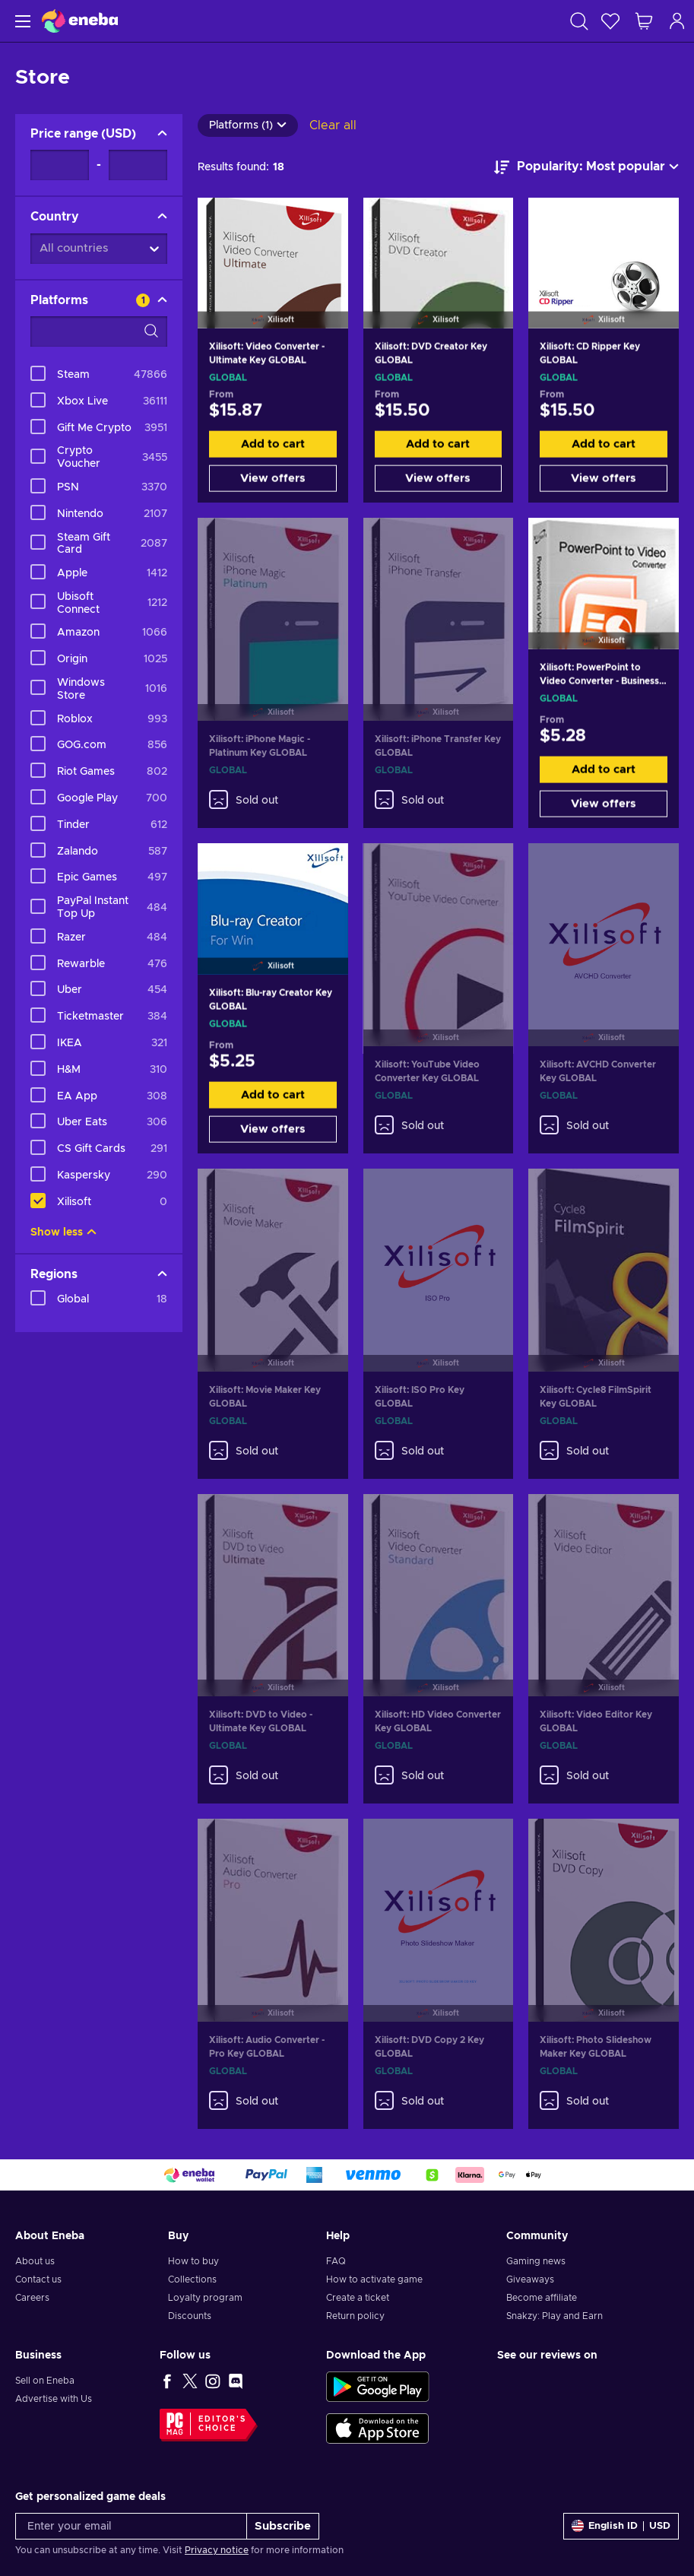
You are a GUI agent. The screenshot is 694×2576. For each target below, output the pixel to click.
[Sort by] (586, 167)
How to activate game (374, 2279)
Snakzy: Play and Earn (554, 2316)
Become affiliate (541, 2297)
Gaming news (536, 2261)
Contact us (38, 2279)
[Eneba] (80, 21)
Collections (192, 2279)
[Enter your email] (131, 2526)
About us (35, 2261)
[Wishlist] (610, 21)
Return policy (355, 2316)
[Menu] (21, 21)
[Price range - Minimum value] (59, 165)
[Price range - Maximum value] (138, 165)
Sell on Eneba (44, 2380)
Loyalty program (205, 2297)
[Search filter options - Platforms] (98, 331)
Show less (63, 1232)
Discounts (189, 2316)
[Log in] (677, 21)
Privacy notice (217, 2550)
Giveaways (530, 2279)
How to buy (193, 2261)
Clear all (333, 125)
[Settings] (621, 2526)
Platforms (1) (248, 125)
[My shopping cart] (644, 21)
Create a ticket (357, 2297)
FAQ (336, 2261)
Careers (32, 2297)
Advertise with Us (53, 2398)
